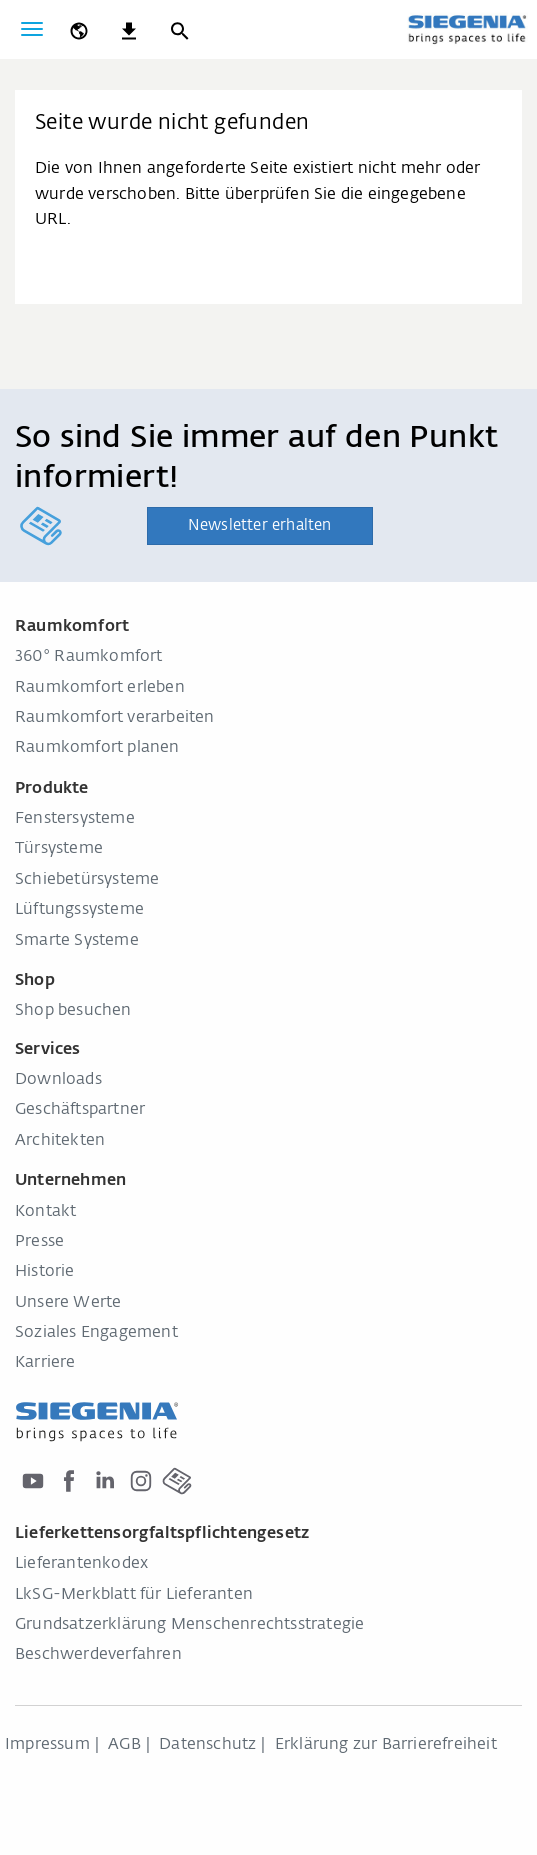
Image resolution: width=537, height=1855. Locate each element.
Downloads (58, 1080)
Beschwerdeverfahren (98, 1655)
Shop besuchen (73, 1011)
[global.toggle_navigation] (32, 29)
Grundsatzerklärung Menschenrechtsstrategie (189, 1625)
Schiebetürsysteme (87, 880)
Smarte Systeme (77, 941)
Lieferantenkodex (81, 1564)
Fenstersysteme (75, 819)
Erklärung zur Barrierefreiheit (386, 1745)
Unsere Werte (68, 1303)
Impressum (47, 1745)
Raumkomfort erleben (100, 688)
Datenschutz (207, 1745)
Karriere (45, 1363)
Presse (39, 1242)
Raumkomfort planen (97, 748)
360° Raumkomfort (89, 657)
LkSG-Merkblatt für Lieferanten (134, 1595)
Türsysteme (59, 849)
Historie (45, 1272)
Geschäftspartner (80, 1110)
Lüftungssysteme (79, 910)
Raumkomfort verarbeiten (115, 718)
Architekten (60, 1141)
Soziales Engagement (96, 1333)
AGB (124, 1745)
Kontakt (45, 1212)
